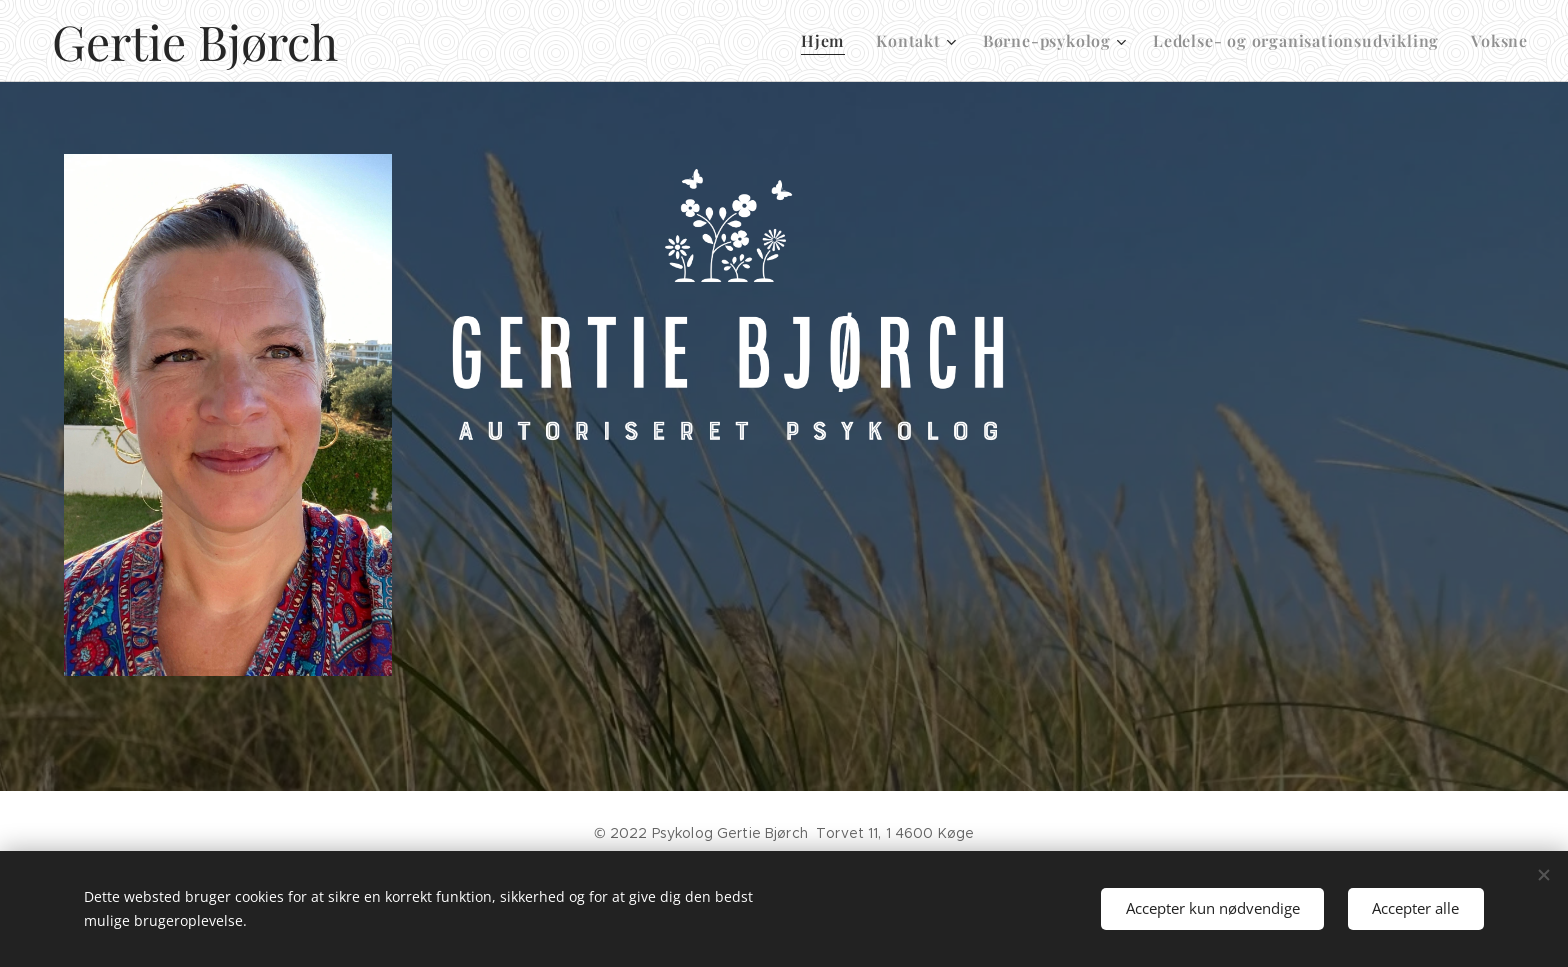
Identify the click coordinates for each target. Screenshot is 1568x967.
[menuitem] (828, 41)
